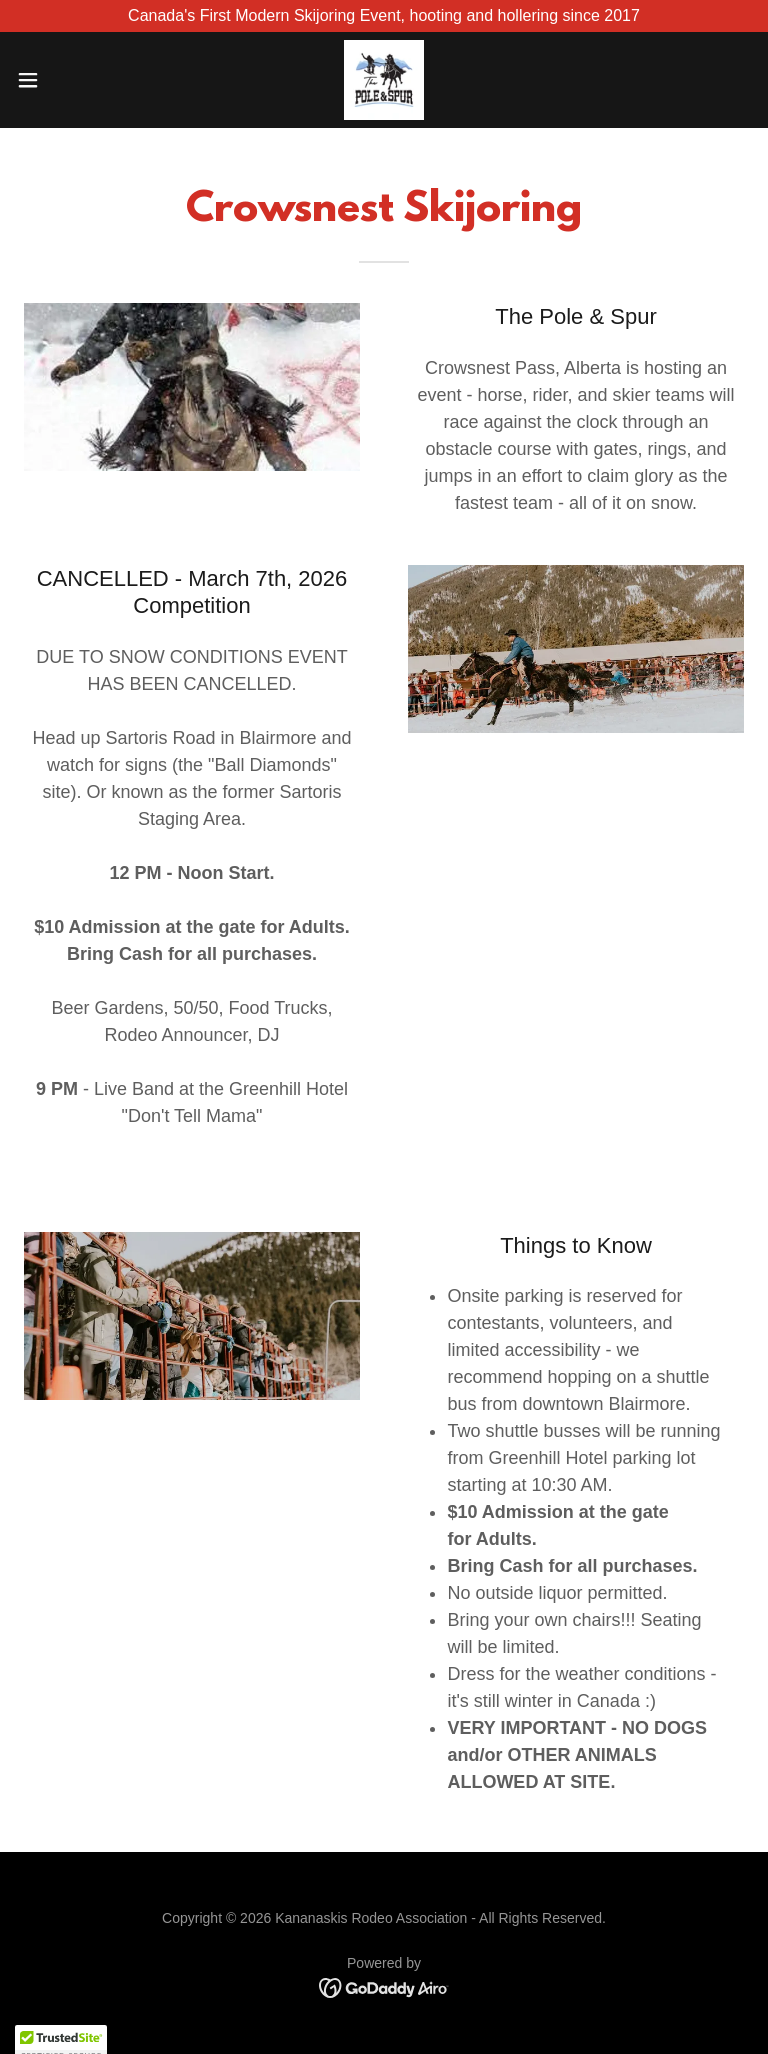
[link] (384, 80)
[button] (64, 80)
